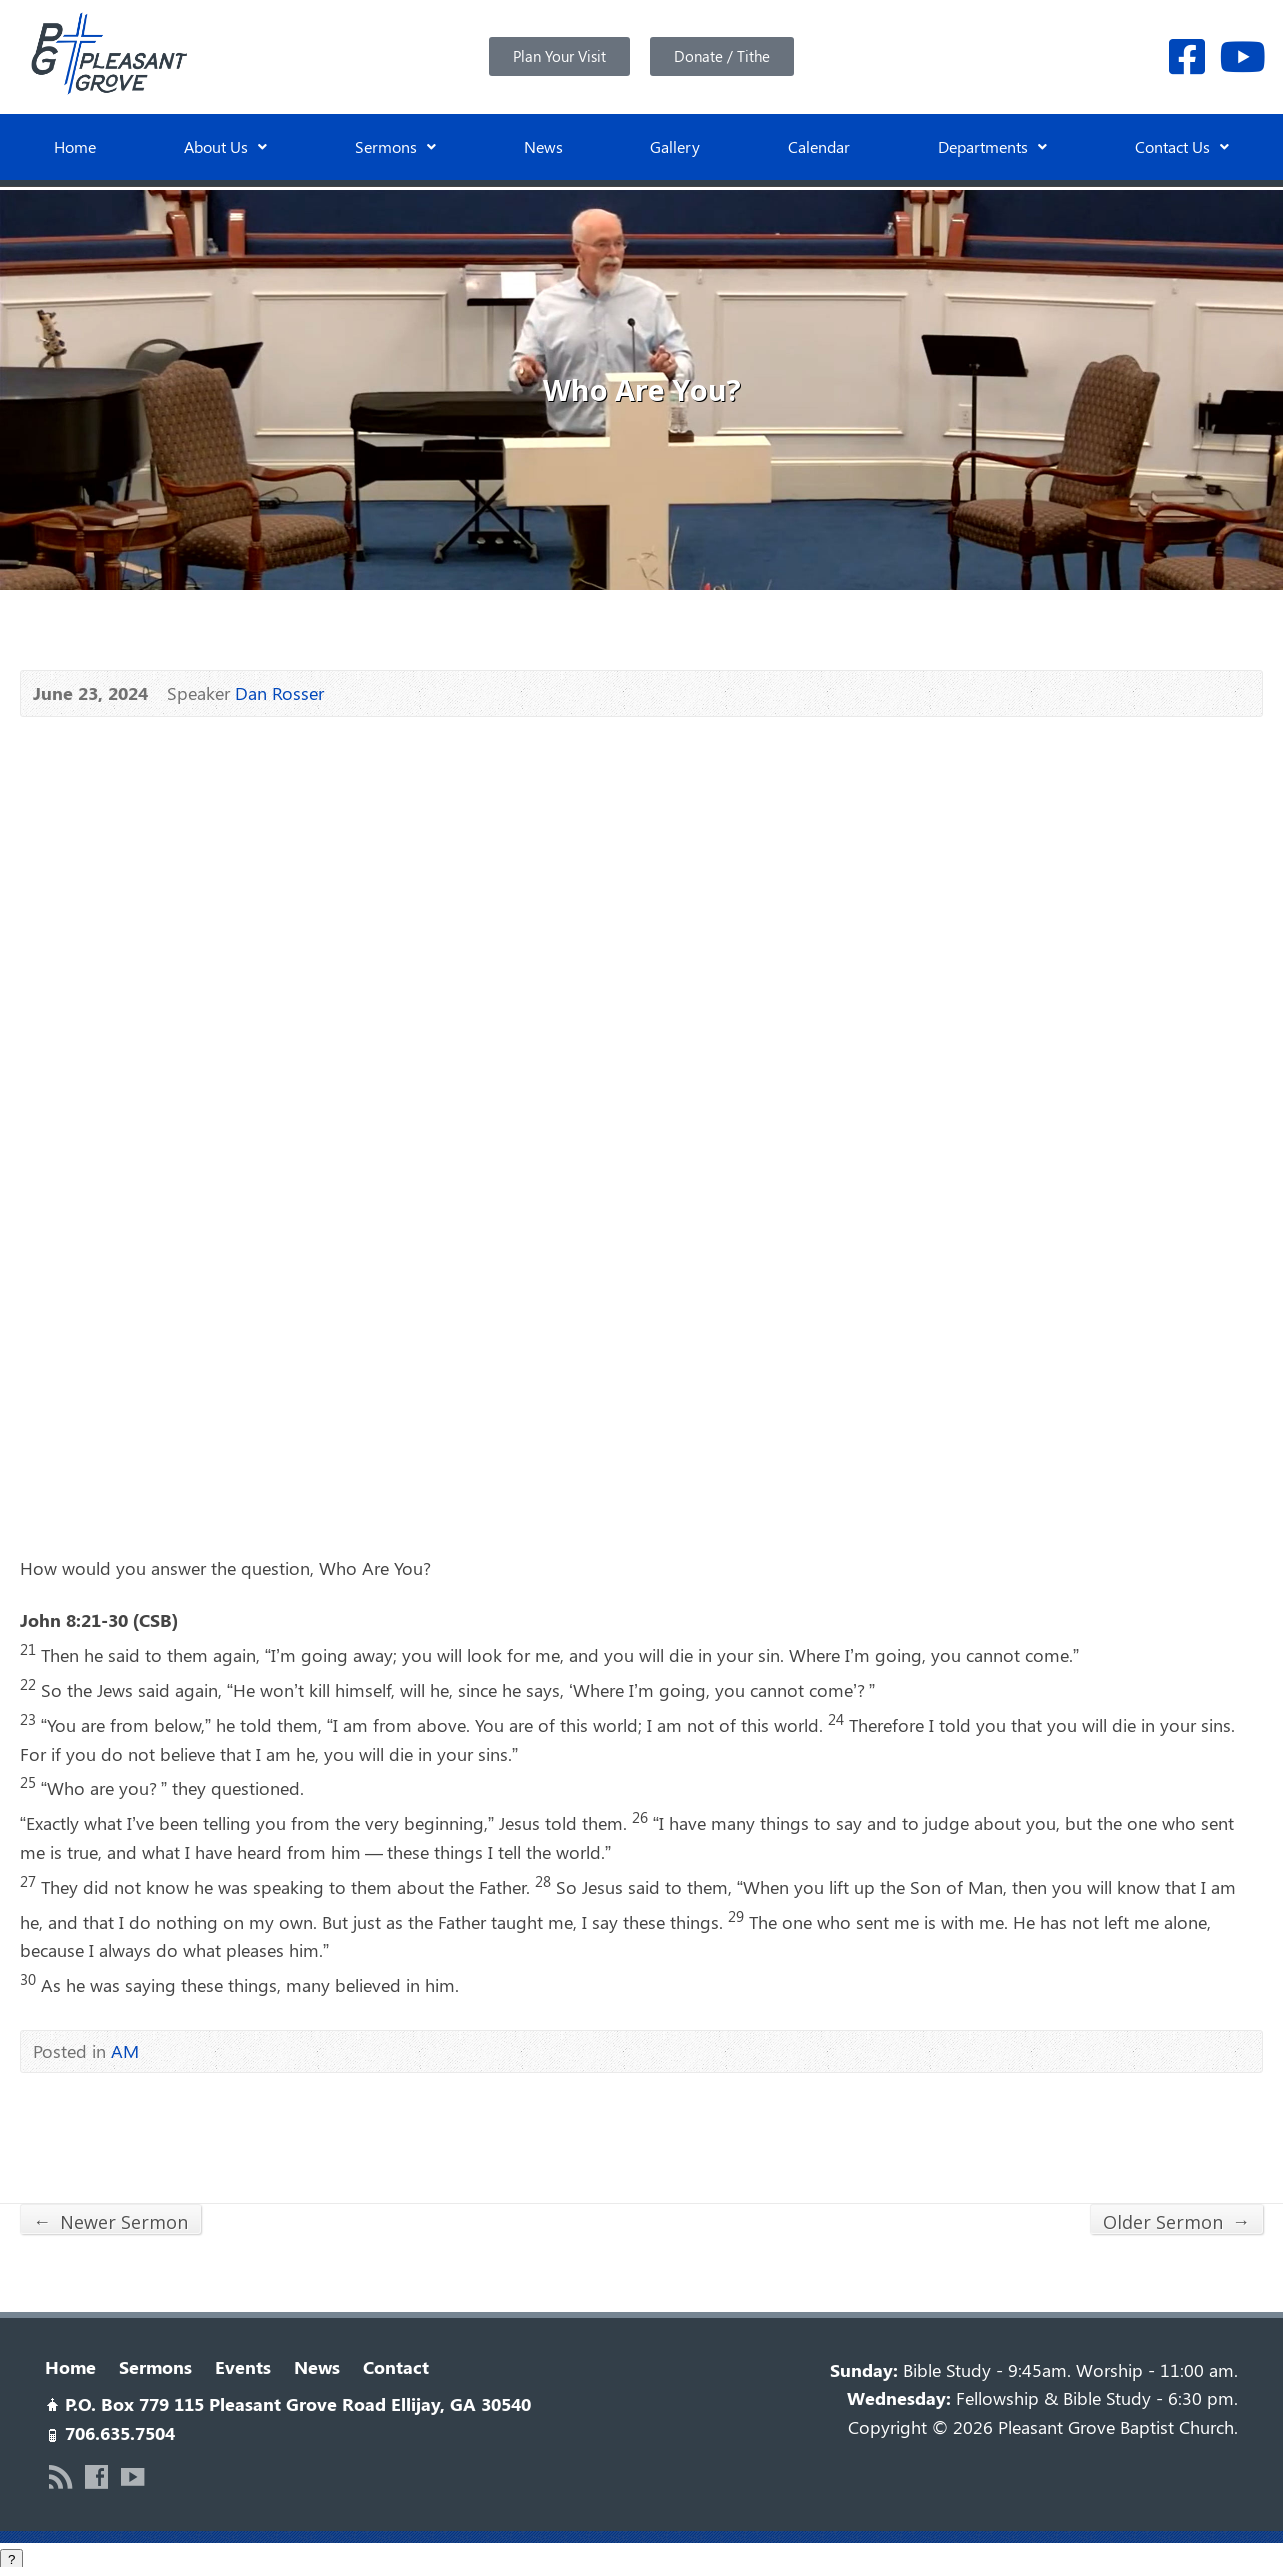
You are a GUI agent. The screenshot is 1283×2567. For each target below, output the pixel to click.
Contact (396, 2363)
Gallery (675, 146)
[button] (225, 147)
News (543, 146)
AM (125, 2047)
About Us (225, 146)
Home (75, 146)
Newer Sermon (110, 2217)
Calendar (819, 146)
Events (243, 2363)
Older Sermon (1176, 2217)
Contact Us (1182, 146)
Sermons (395, 146)
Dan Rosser (279, 689)
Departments (992, 146)
